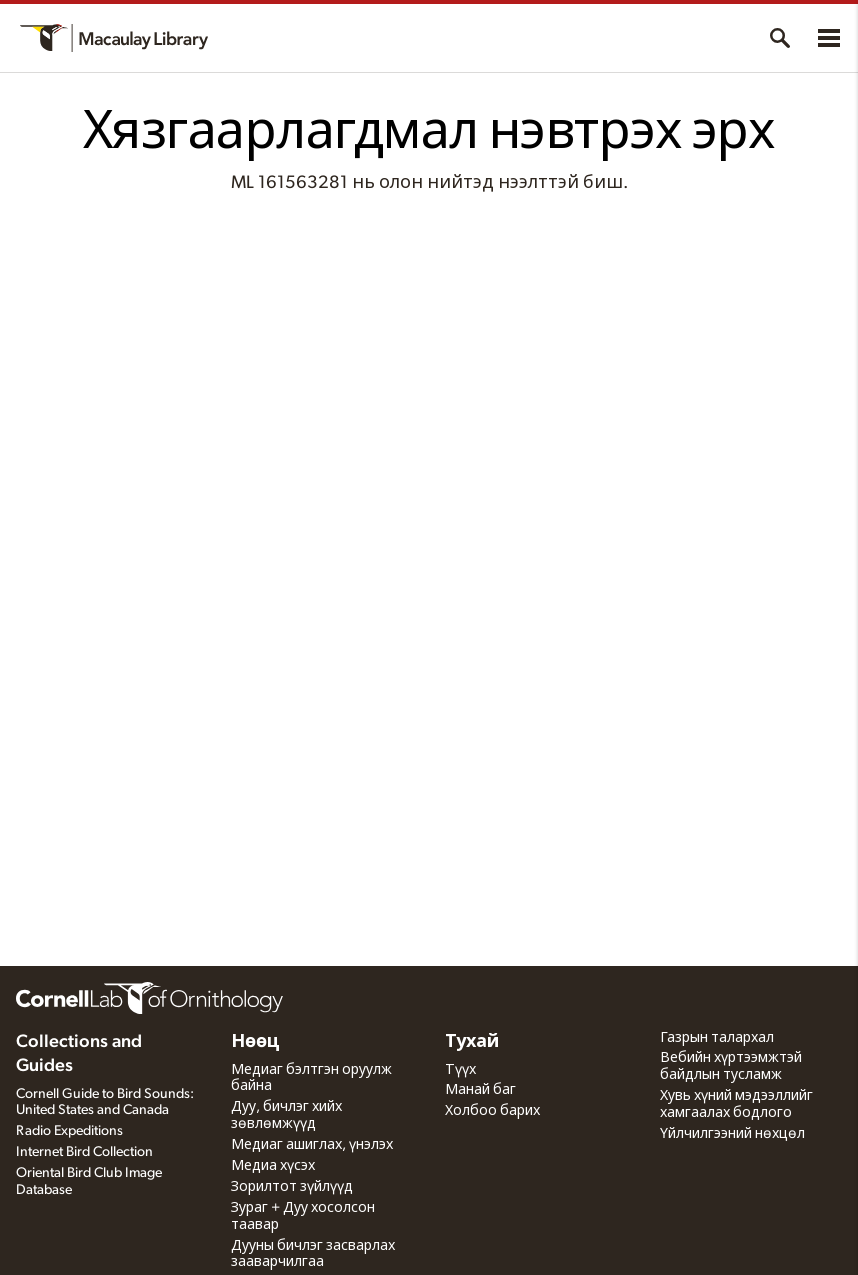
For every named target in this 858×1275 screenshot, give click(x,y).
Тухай (472, 1042)
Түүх (460, 1070)
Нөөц (255, 1042)
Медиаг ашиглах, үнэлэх (312, 1145)
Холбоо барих (492, 1111)
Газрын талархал (717, 1038)
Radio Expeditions (69, 1131)
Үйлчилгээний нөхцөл (732, 1134)
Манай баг (480, 1090)
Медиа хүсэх (273, 1166)
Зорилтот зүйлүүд (292, 1187)
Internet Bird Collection (84, 1152)
